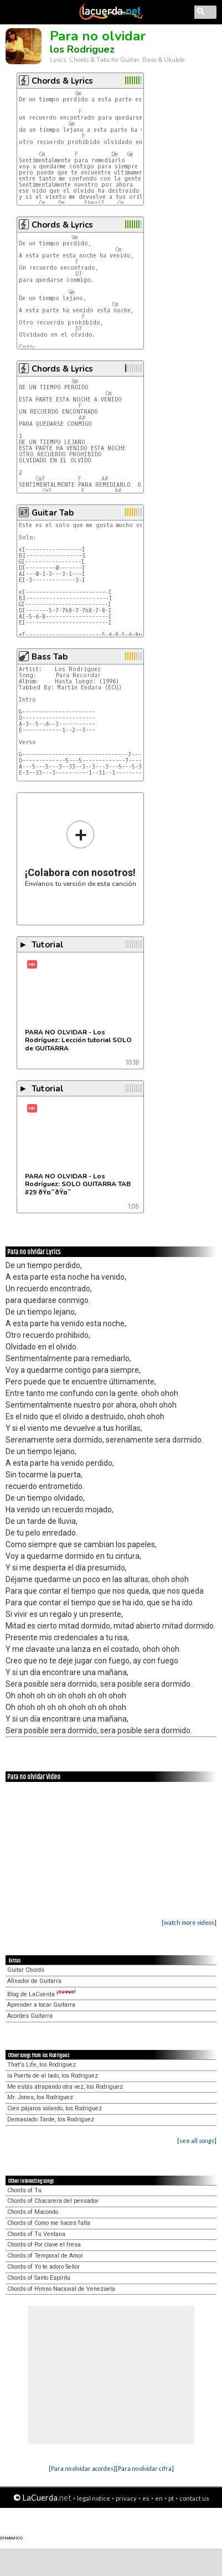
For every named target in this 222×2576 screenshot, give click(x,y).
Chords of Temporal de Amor (45, 2255)
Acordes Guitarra (30, 2015)
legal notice (93, 2498)
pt (171, 2498)
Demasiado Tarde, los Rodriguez (50, 2119)
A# (82, 417)
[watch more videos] (189, 1922)
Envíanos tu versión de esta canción (80, 853)
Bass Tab (50, 656)
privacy (126, 2498)
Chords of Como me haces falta (48, 2223)
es (145, 2498)
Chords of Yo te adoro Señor (43, 2266)
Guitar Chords (25, 1970)
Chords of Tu (24, 2190)
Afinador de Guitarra (34, 1981)
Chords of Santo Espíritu (38, 2277)
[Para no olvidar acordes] (82, 2468)
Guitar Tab (53, 512)
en (159, 2498)
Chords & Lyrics (62, 80)
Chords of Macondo (32, 2212)
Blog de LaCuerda (41, 1994)
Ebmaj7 (94, 203)
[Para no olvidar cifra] (145, 2468)
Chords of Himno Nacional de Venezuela (61, 2288)
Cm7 (40, 478)
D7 (78, 273)
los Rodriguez (82, 49)
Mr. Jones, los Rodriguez (40, 2097)
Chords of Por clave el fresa (44, 2244)
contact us (194, 2498)
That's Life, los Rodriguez (41, 2064)
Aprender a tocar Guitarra (41, 2004)
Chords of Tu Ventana (36, 2234)
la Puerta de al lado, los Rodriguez (52, 2075)
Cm (42, 154)
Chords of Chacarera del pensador (53, 2200)
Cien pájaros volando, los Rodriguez (54, 2108)
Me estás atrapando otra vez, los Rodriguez (65, 2086)
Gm (78, 93)
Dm (114, 154)
